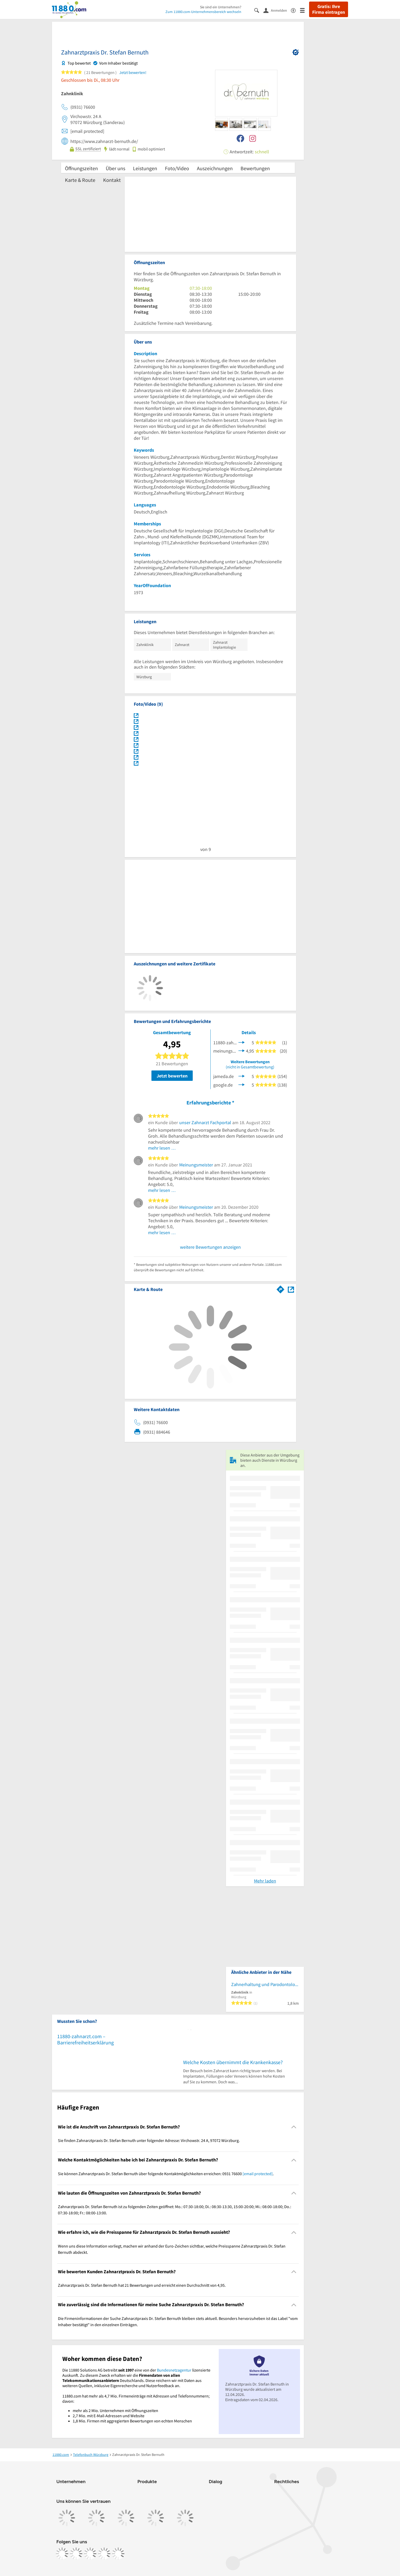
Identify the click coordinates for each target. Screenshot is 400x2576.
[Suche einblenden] (258, 10)
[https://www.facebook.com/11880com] (62, 2553)
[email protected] (258, 2173)
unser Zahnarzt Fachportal (205, 1122)
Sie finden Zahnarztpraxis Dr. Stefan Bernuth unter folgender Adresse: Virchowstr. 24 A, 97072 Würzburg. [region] (149, 2140)
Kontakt (112, 180)
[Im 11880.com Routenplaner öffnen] (280, 1288)
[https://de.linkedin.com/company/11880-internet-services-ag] (104, 2553)
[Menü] (304, 10)
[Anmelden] (277, 10)
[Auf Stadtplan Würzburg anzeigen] (291, 1289)
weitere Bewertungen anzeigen (210, 1247)
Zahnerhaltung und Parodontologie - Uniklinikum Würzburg (265, 1984)
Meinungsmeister (196, 1165)
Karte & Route (80, 180)
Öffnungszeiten (81, 168)
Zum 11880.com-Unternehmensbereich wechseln (203, 11)
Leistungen (145, 168)
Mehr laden (265, 1881)
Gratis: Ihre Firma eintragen (328, 9)
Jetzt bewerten (172, 1076)
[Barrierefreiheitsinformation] (295, 10)
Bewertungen (255, 168)
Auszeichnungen (215, 168)
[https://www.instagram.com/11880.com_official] (76, 2553)
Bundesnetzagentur (174, 2370)
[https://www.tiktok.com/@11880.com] (90, 2553)
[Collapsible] (294, 2127)
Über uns (115, 168)
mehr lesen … (162, 1148)
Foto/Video (177, 168)
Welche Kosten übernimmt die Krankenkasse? (233, 2062)
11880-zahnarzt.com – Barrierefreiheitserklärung (85, 2039)
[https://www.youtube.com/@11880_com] (118, 2553)
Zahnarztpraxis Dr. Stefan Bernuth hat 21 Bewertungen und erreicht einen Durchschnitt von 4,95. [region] (142, 2285)
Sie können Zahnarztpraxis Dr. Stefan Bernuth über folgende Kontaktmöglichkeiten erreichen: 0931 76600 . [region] (166, 2173)
